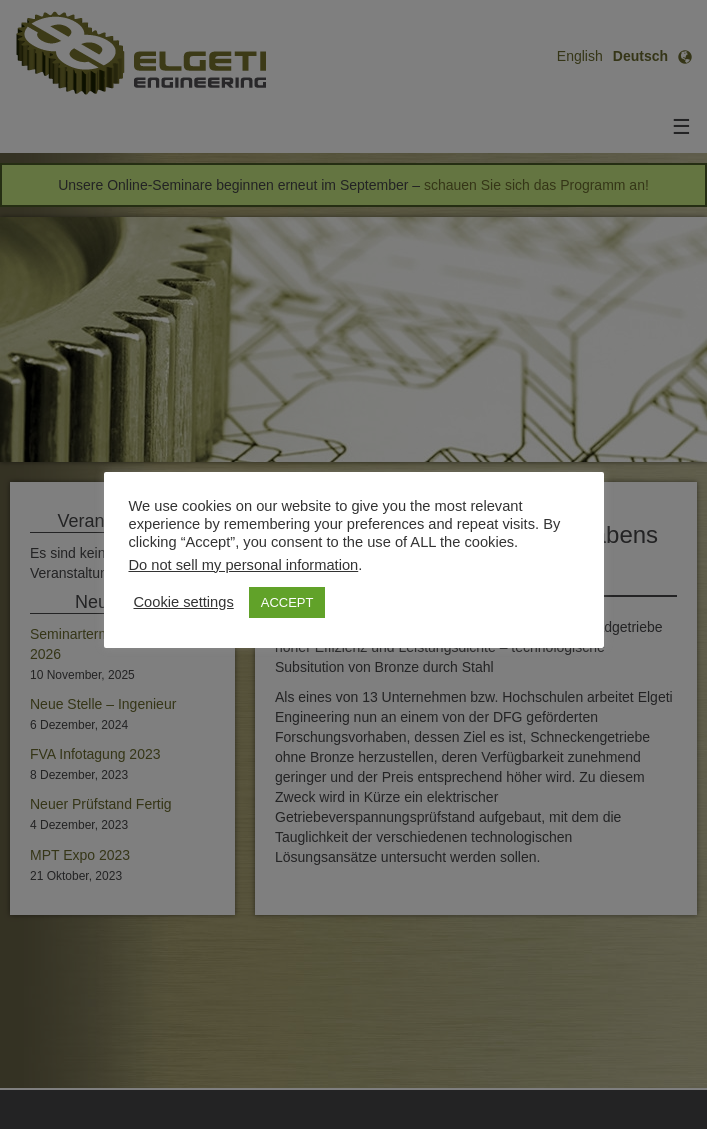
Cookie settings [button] (184, 602)
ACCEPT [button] (287, 602)
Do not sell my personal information (244, 565)
